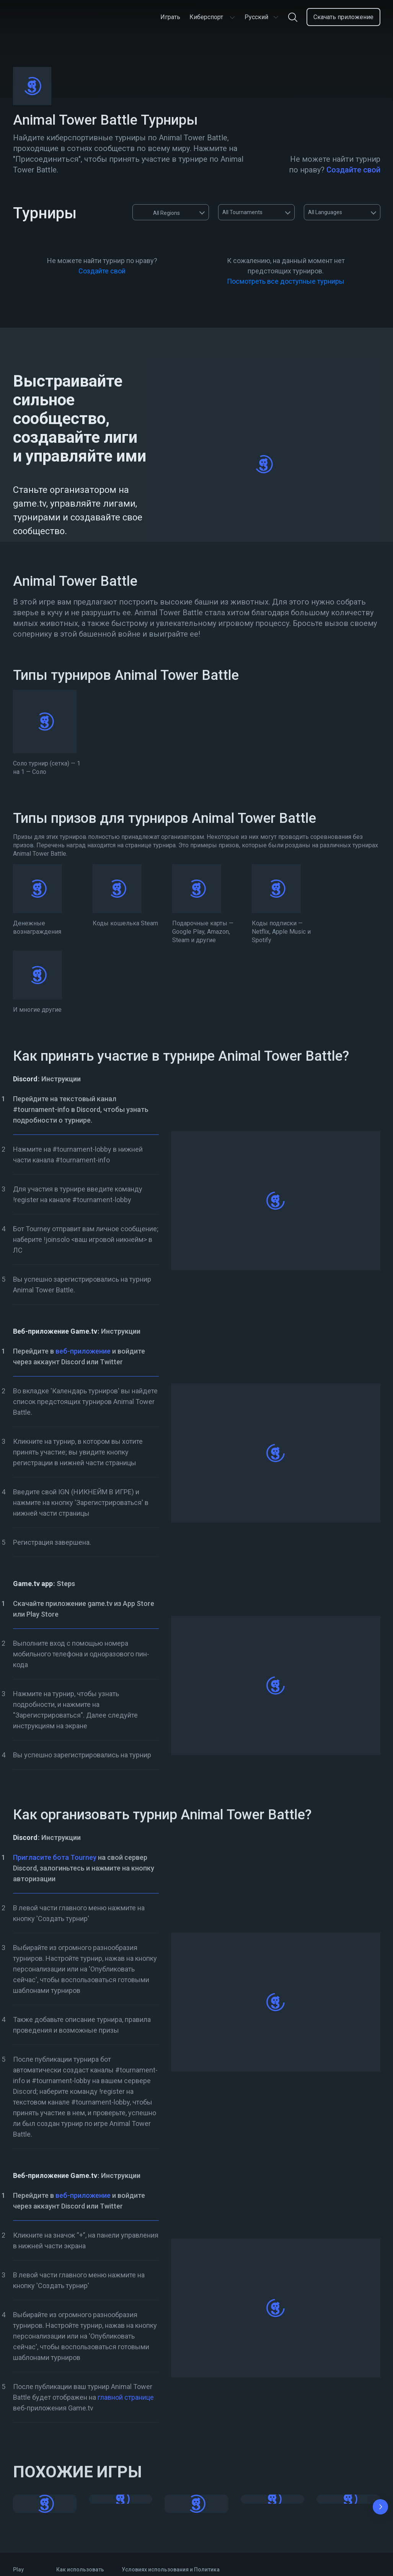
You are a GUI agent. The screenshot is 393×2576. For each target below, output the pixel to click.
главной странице (126, 2397)
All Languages (325, 212)
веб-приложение (83, 1351)
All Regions (159, 212)
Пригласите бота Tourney (54, 1857)
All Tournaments (242, 212)
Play (18, 2569)
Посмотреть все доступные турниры (285, 281)
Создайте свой (353, 169)
